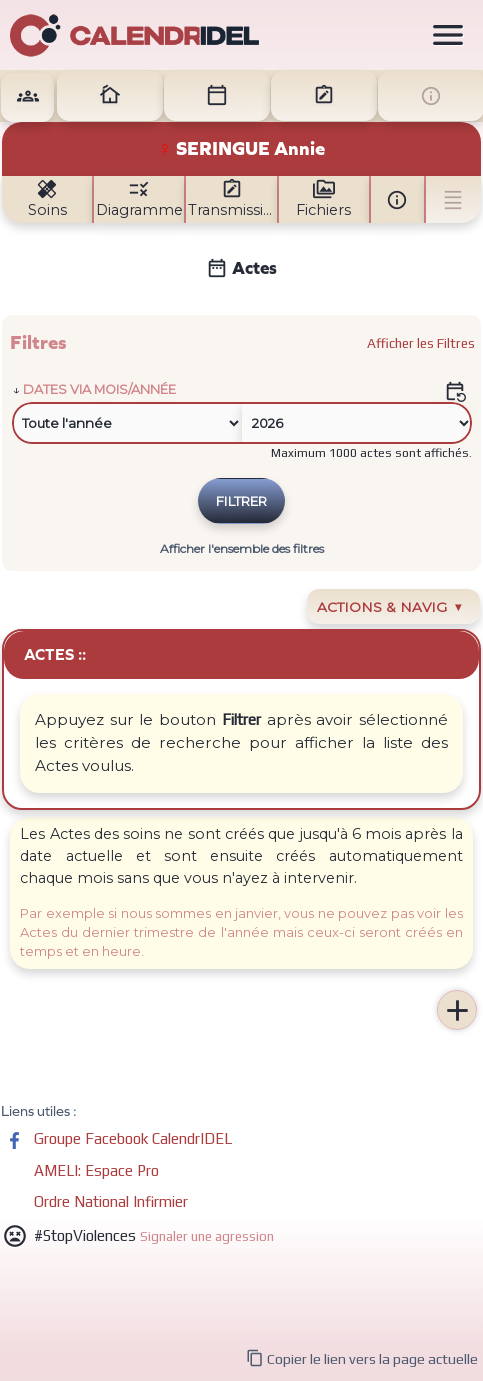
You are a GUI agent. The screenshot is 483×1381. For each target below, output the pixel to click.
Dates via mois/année (99, 389)
